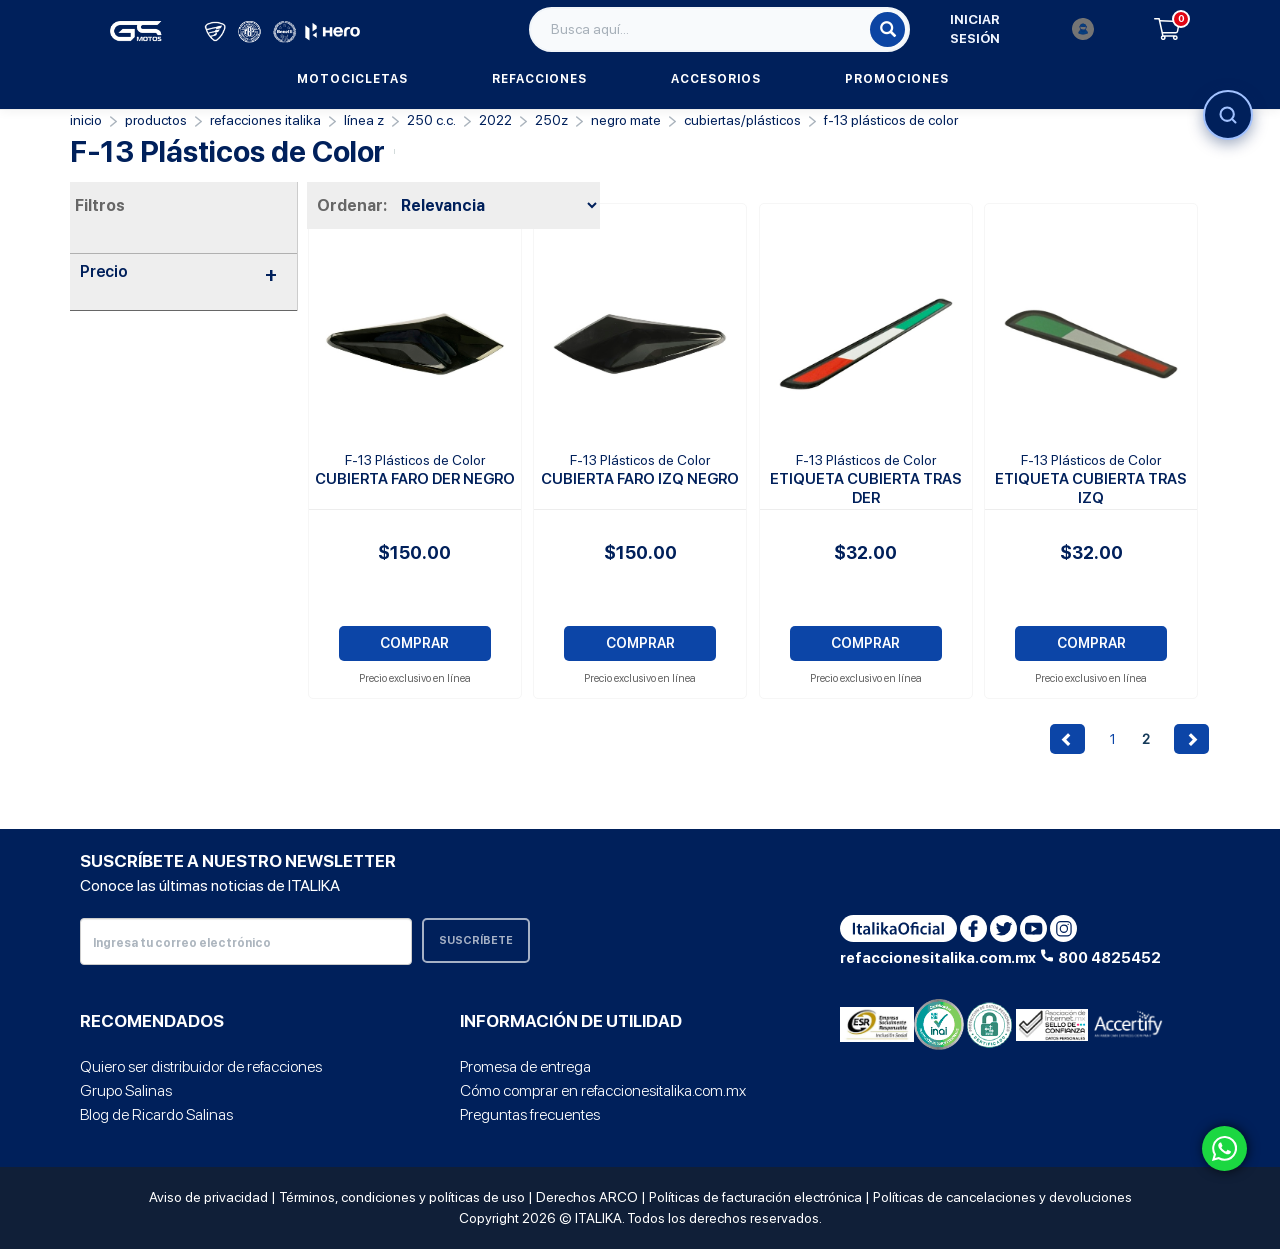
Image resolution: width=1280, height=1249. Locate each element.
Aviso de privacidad (208, 1197)
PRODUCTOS (156, 120)
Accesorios (716, 79)
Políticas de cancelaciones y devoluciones (1002, 1197)
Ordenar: (352, 205)
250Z (551, 120)
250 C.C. (431, 120)
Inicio (86, 120)
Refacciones (539, 79)
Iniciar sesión (1022, 29)
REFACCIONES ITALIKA (265, 120)
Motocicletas (352, 79)
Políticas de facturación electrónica (755, 1197)
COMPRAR (414, 643)
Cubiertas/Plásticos (742, 120)
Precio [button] (178, 272)
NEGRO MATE (626, 120)
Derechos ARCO (587, 1197)
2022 (495, 120)
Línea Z (364, 120)
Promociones (897, 79)
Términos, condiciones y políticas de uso (402, 1197)
